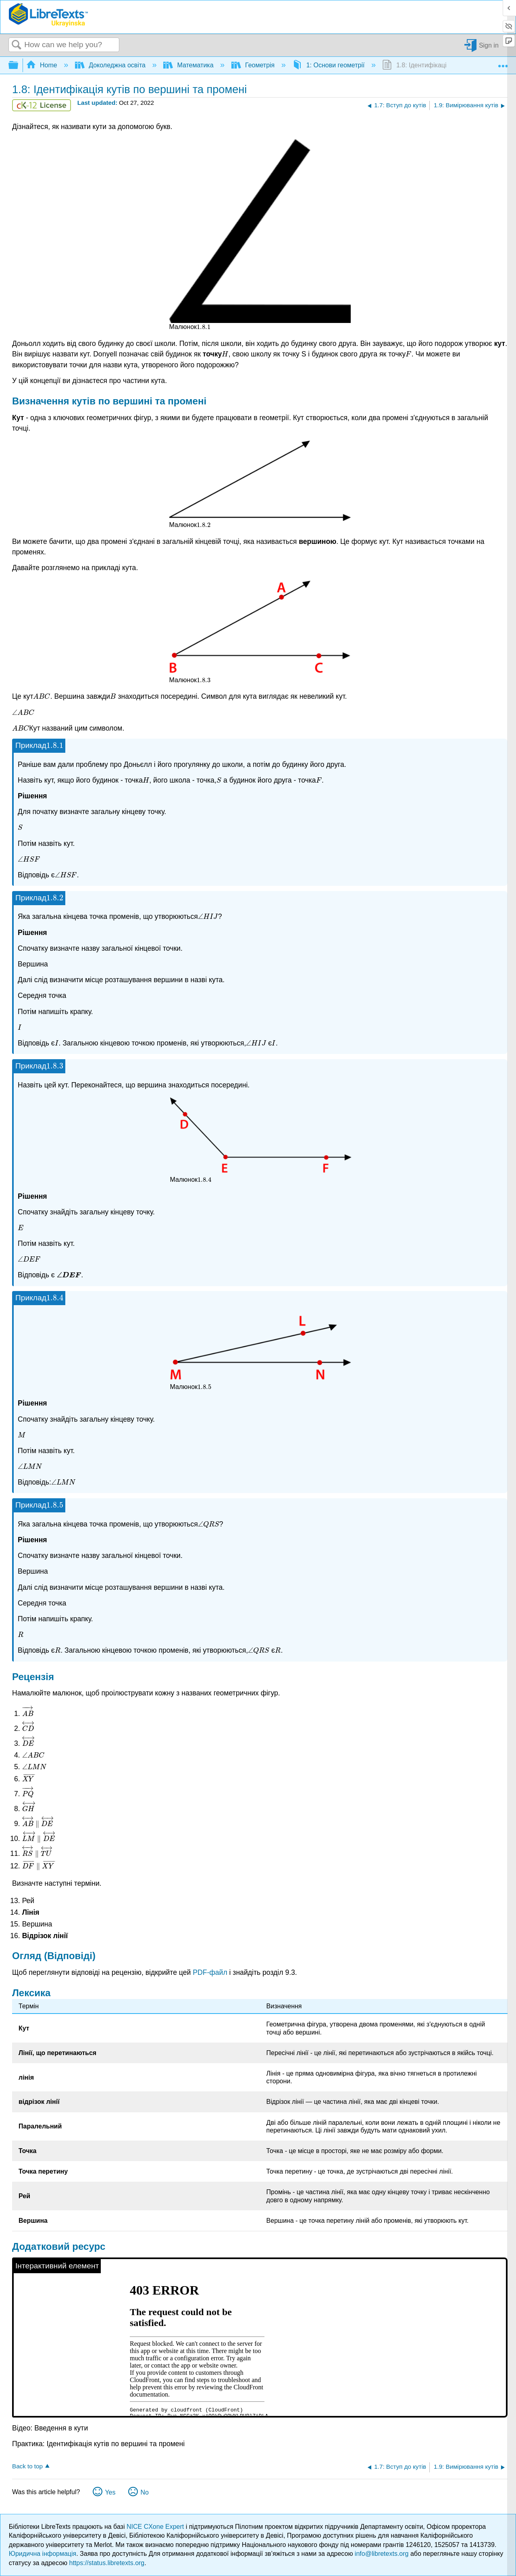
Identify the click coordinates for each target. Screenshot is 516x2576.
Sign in (489, 45)
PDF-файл (210, 1972)
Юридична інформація (42, 2553)
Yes (110, 2492)
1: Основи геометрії (329, 65)
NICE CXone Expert (156, 2526)
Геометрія (254, 65)
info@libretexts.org (382, 2553)
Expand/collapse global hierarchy (18, 65)
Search (16, 45)
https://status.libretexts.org (107, 2562)
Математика (189, 65)
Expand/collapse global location (503, 63)
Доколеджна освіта (111, 65)
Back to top (27, 2466)
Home (42, 65)
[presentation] (204, 326)
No (144, 2492)
